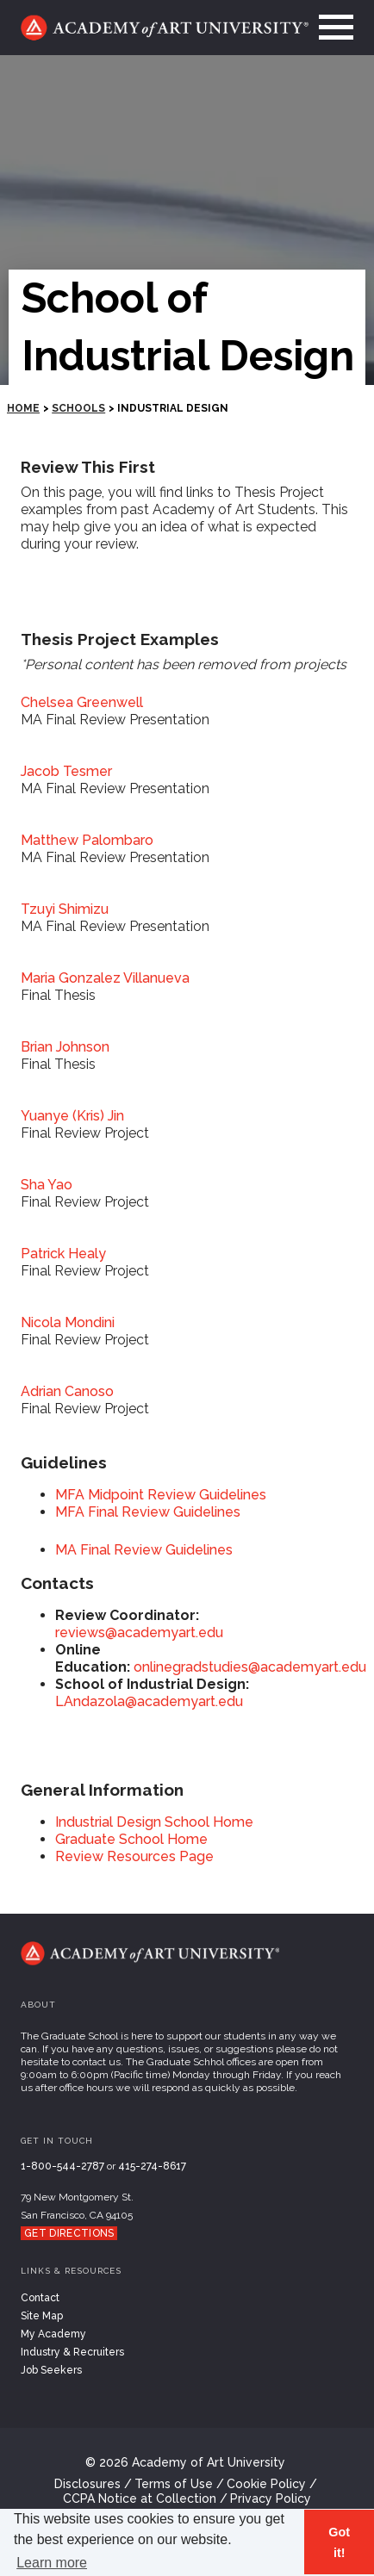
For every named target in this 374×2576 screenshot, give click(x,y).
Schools (78, 408)
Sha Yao (46, 1184)
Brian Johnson (65, 1047)
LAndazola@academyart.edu (149, 1701)
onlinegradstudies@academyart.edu (250, 1667)
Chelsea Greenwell (82, 702)
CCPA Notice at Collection (139, 2498)
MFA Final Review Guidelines (147, 1512)
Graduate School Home (131, 1839)
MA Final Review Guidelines (144, 1550)
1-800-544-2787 (62, 2166)
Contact (40, 2298)
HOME (23, 408)
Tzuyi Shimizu (65, 909)
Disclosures (87, 2484)
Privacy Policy (270, 2498)
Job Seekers (51, 2370)
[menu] (331, 27)
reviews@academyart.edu (139, 1632)
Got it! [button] (339, 2542)
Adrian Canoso (67, 1391)
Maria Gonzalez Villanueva (105, 978)
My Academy (53, 2334)
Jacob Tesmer (66, 771)
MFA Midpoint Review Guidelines (160, 1495)
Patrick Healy (63, 1253)
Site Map (42, 2316)
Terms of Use (173, 2484)
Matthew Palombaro (87, 840)
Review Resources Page (134, 1856)
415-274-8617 (152, 2166)
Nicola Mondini (68, 1322)
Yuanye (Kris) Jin (72, 1116)
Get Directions (69, 2233)
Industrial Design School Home (154, 1822)
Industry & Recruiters (72, 2352)
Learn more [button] (51, 2562)
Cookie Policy (266, 2484)
